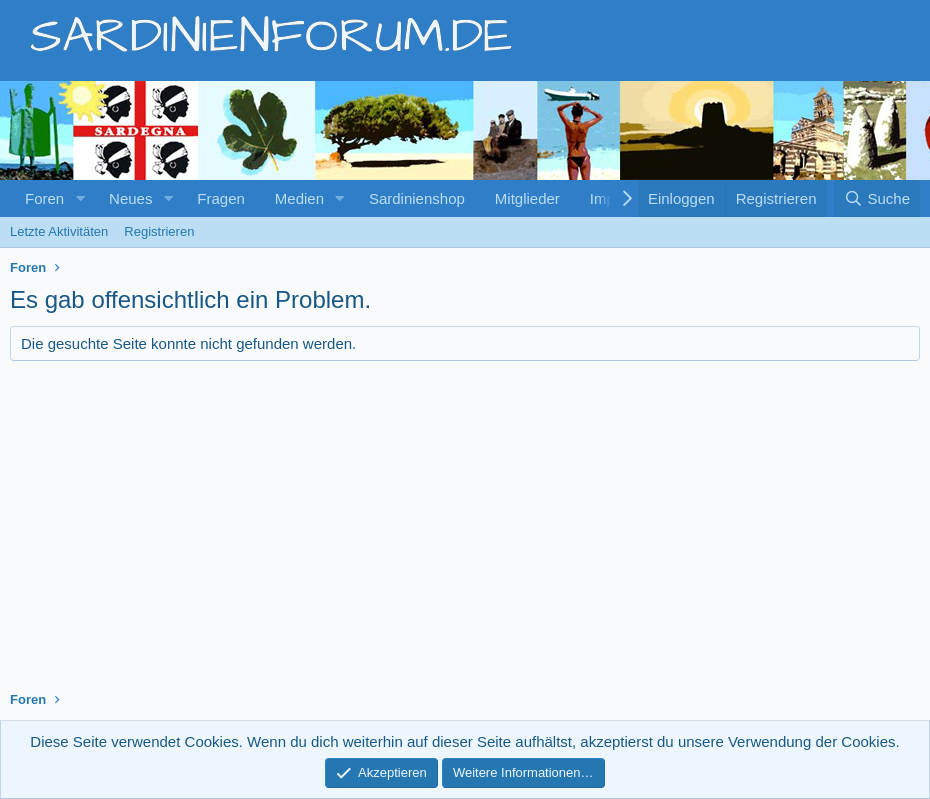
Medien (299, 198)
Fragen (221, 198)
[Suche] (877, 198)
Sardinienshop (417, 198)
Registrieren (159, 231)
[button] (80, 198)
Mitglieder (527, 198)
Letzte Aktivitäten (59, 231)
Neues (130, 198)
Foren (44, 198)
